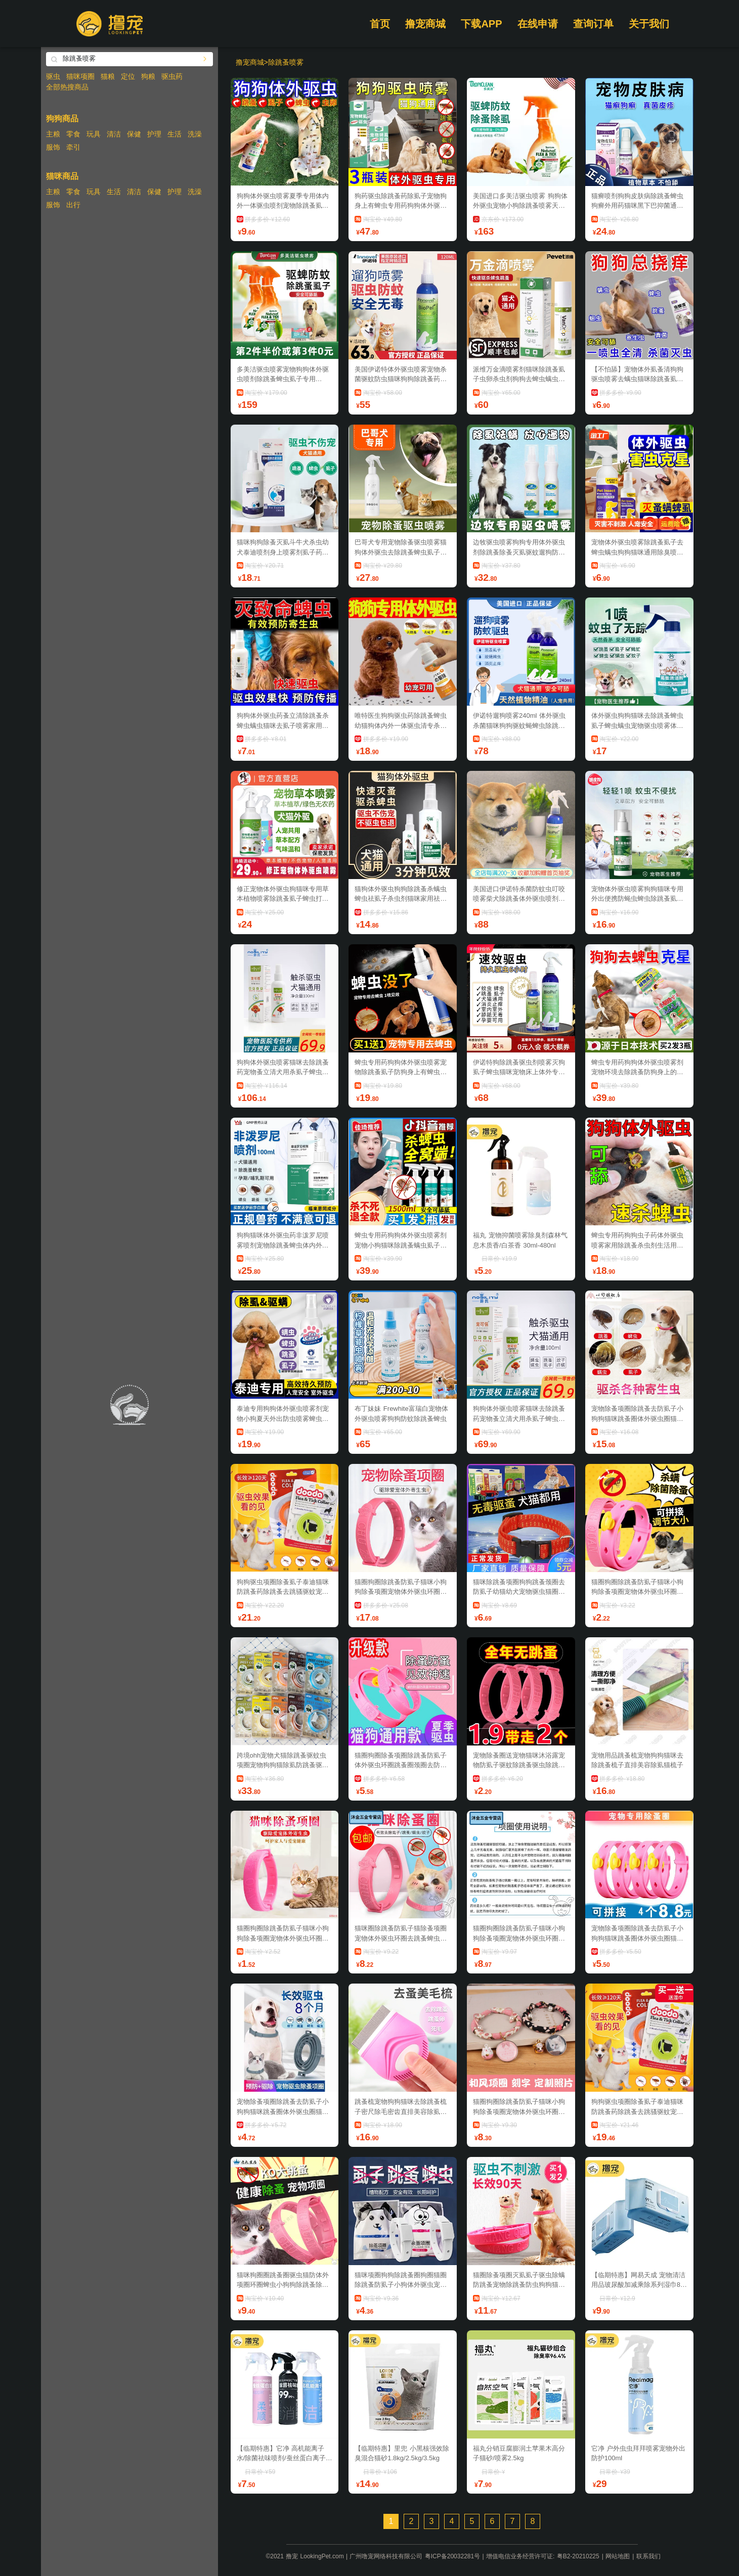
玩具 (93, 134)
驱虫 (53, 76)
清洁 (114, 134)
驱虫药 (172, 76)
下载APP (481, 23)
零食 (73, 134)
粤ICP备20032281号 (452, 2556)
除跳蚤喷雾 (285, 62)
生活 (174, 134)
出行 (73, 205)
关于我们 (649, 23)
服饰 (53, 147)
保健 (134, 134)
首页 (380, 23)
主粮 (53, 134)
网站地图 (617, 2556)
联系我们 (648, 2556)
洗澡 (195, 134)
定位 (128, 76)
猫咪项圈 (80, 76)
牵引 (73, 147)
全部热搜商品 (67, 87)
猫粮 (108, 76)
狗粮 (148, 76)
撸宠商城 (425, 23)
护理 (154, 134)
